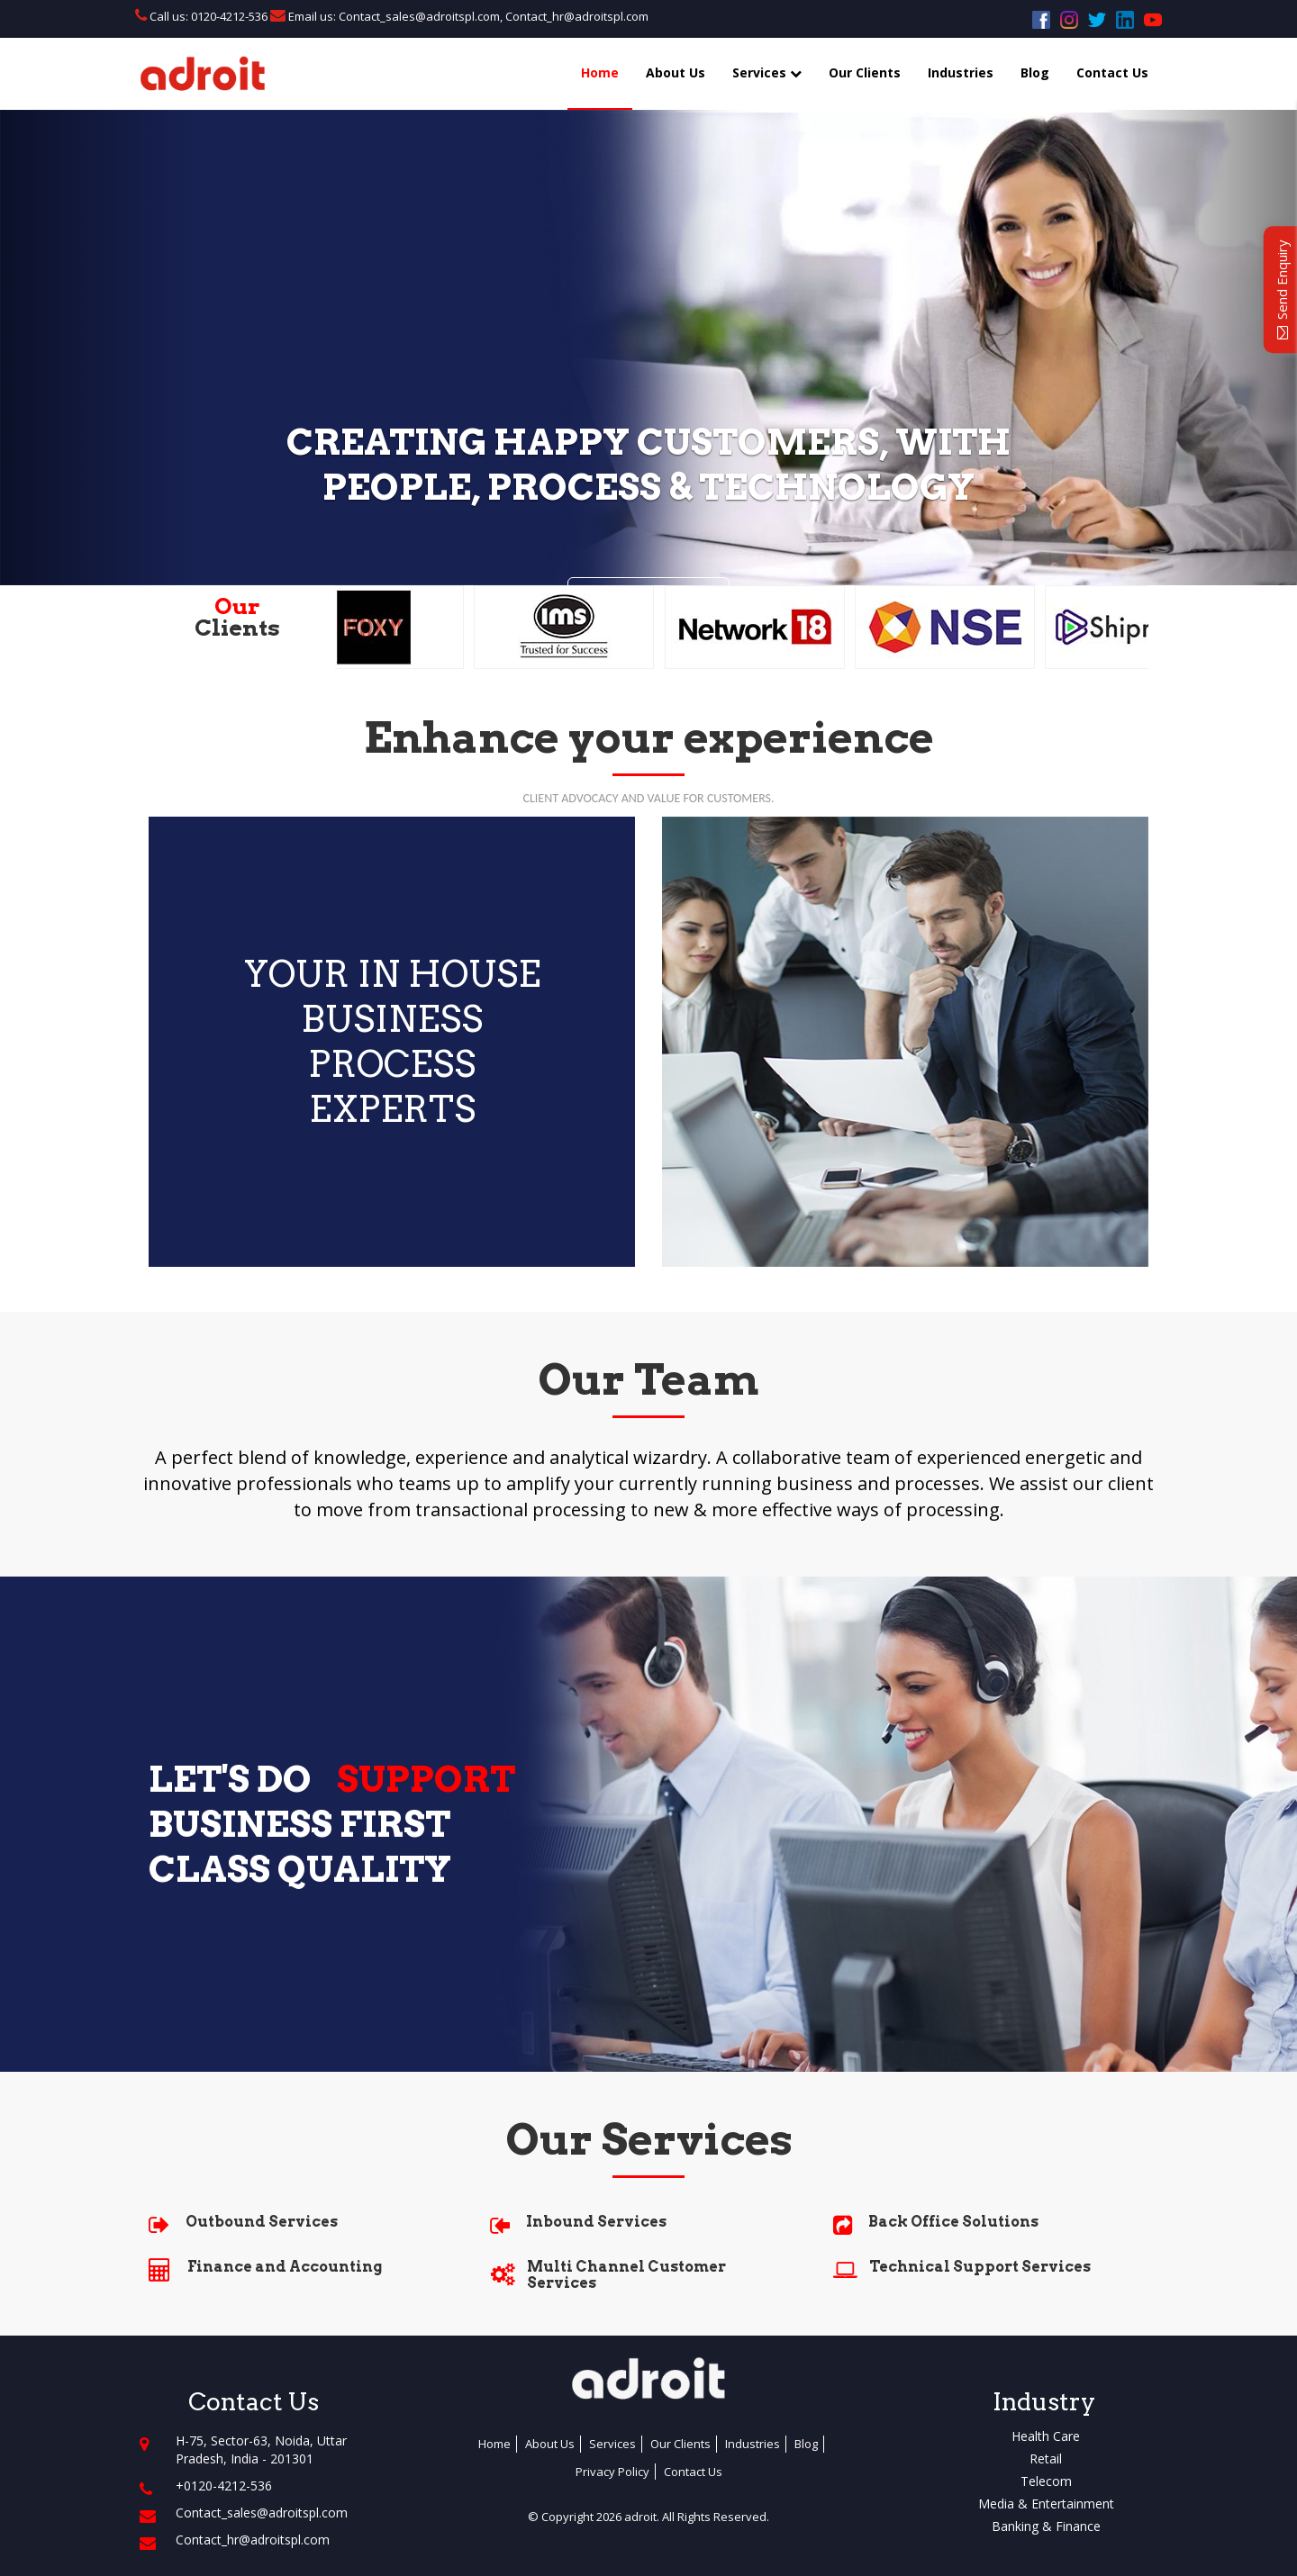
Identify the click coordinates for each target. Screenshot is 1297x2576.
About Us (675, 72)
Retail (1045, 2458)
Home (600, 72)
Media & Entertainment (1046, 2503)
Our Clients (865, 72)
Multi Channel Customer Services (626, 2274)
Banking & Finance (1046, 2526)
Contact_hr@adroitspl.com (576, 16)
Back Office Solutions (953, 2221)
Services (767, 72)
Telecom (1046, 2481)
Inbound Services (596, 2221)
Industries (960, 72)
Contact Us (1112, 72)
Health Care (1045, 2436)
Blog (1034, 72)
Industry (1044, 2402)
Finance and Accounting (284, 2266)
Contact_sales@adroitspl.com (418, 16)
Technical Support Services (980, 2266)
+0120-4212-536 (224, 2485)
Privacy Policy (612, 2471)
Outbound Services (262, 2221)
